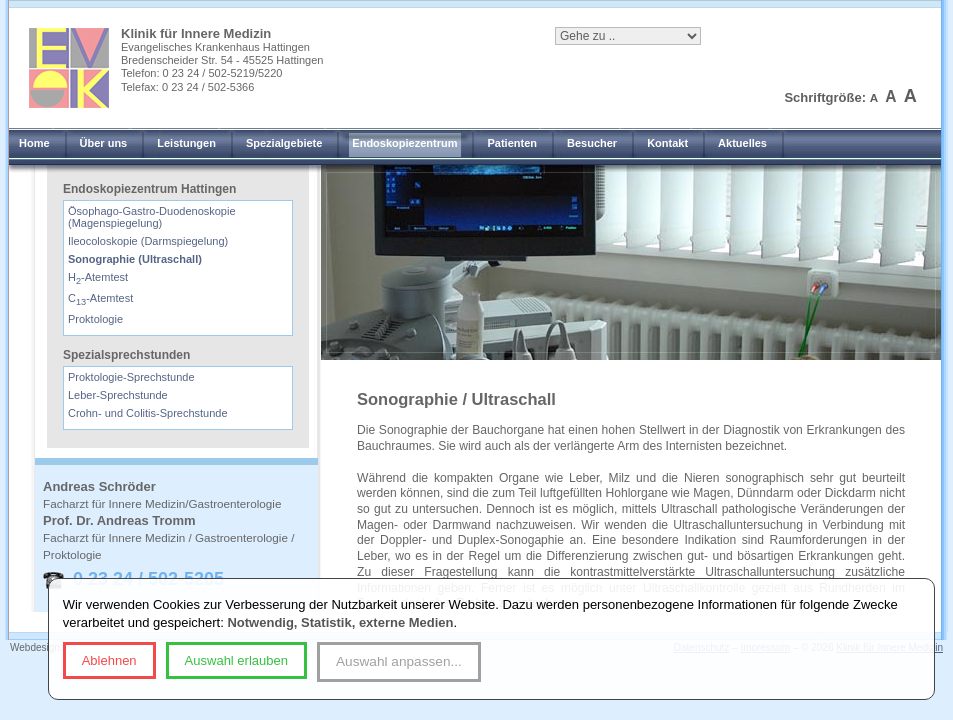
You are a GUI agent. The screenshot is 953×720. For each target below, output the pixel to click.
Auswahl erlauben (236, 660)
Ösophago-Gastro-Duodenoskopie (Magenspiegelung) (152, 217)
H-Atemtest (98, 277)
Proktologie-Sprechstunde (131, 377)
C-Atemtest (100, 298)
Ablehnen (109, 660)
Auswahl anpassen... (399, 661)
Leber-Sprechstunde (118, 395)
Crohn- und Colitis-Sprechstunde (148, 413)
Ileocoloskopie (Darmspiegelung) (148, 241)
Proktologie (95, 319)
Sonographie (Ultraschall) (135, 259)
